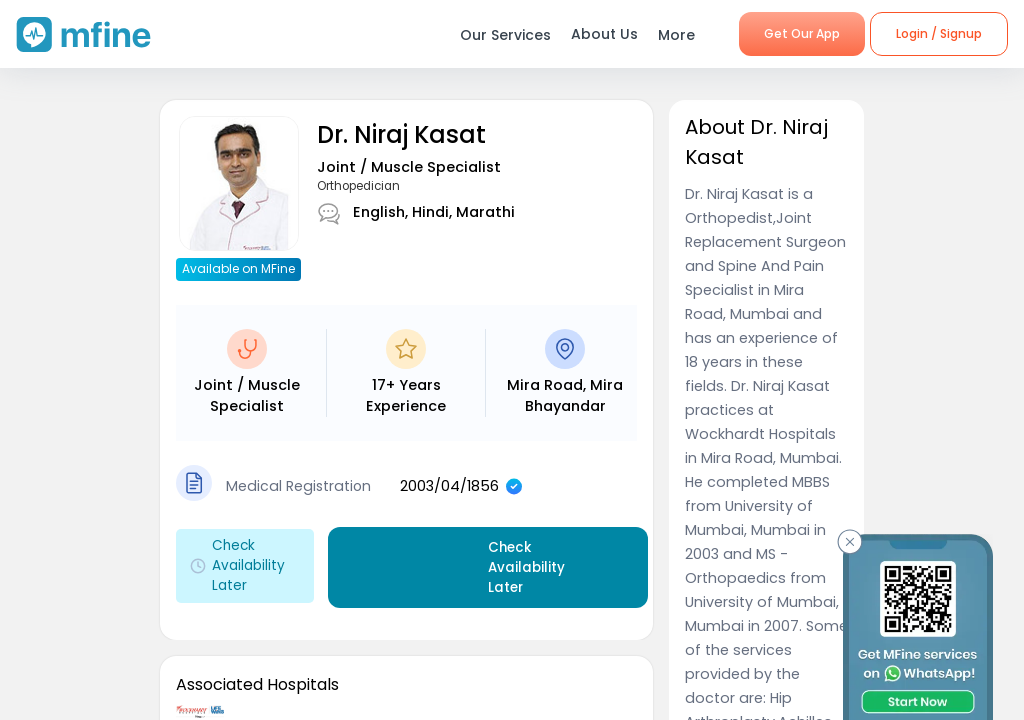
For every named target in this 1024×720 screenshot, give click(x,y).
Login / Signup (939, 33)
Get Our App (802, 33)
